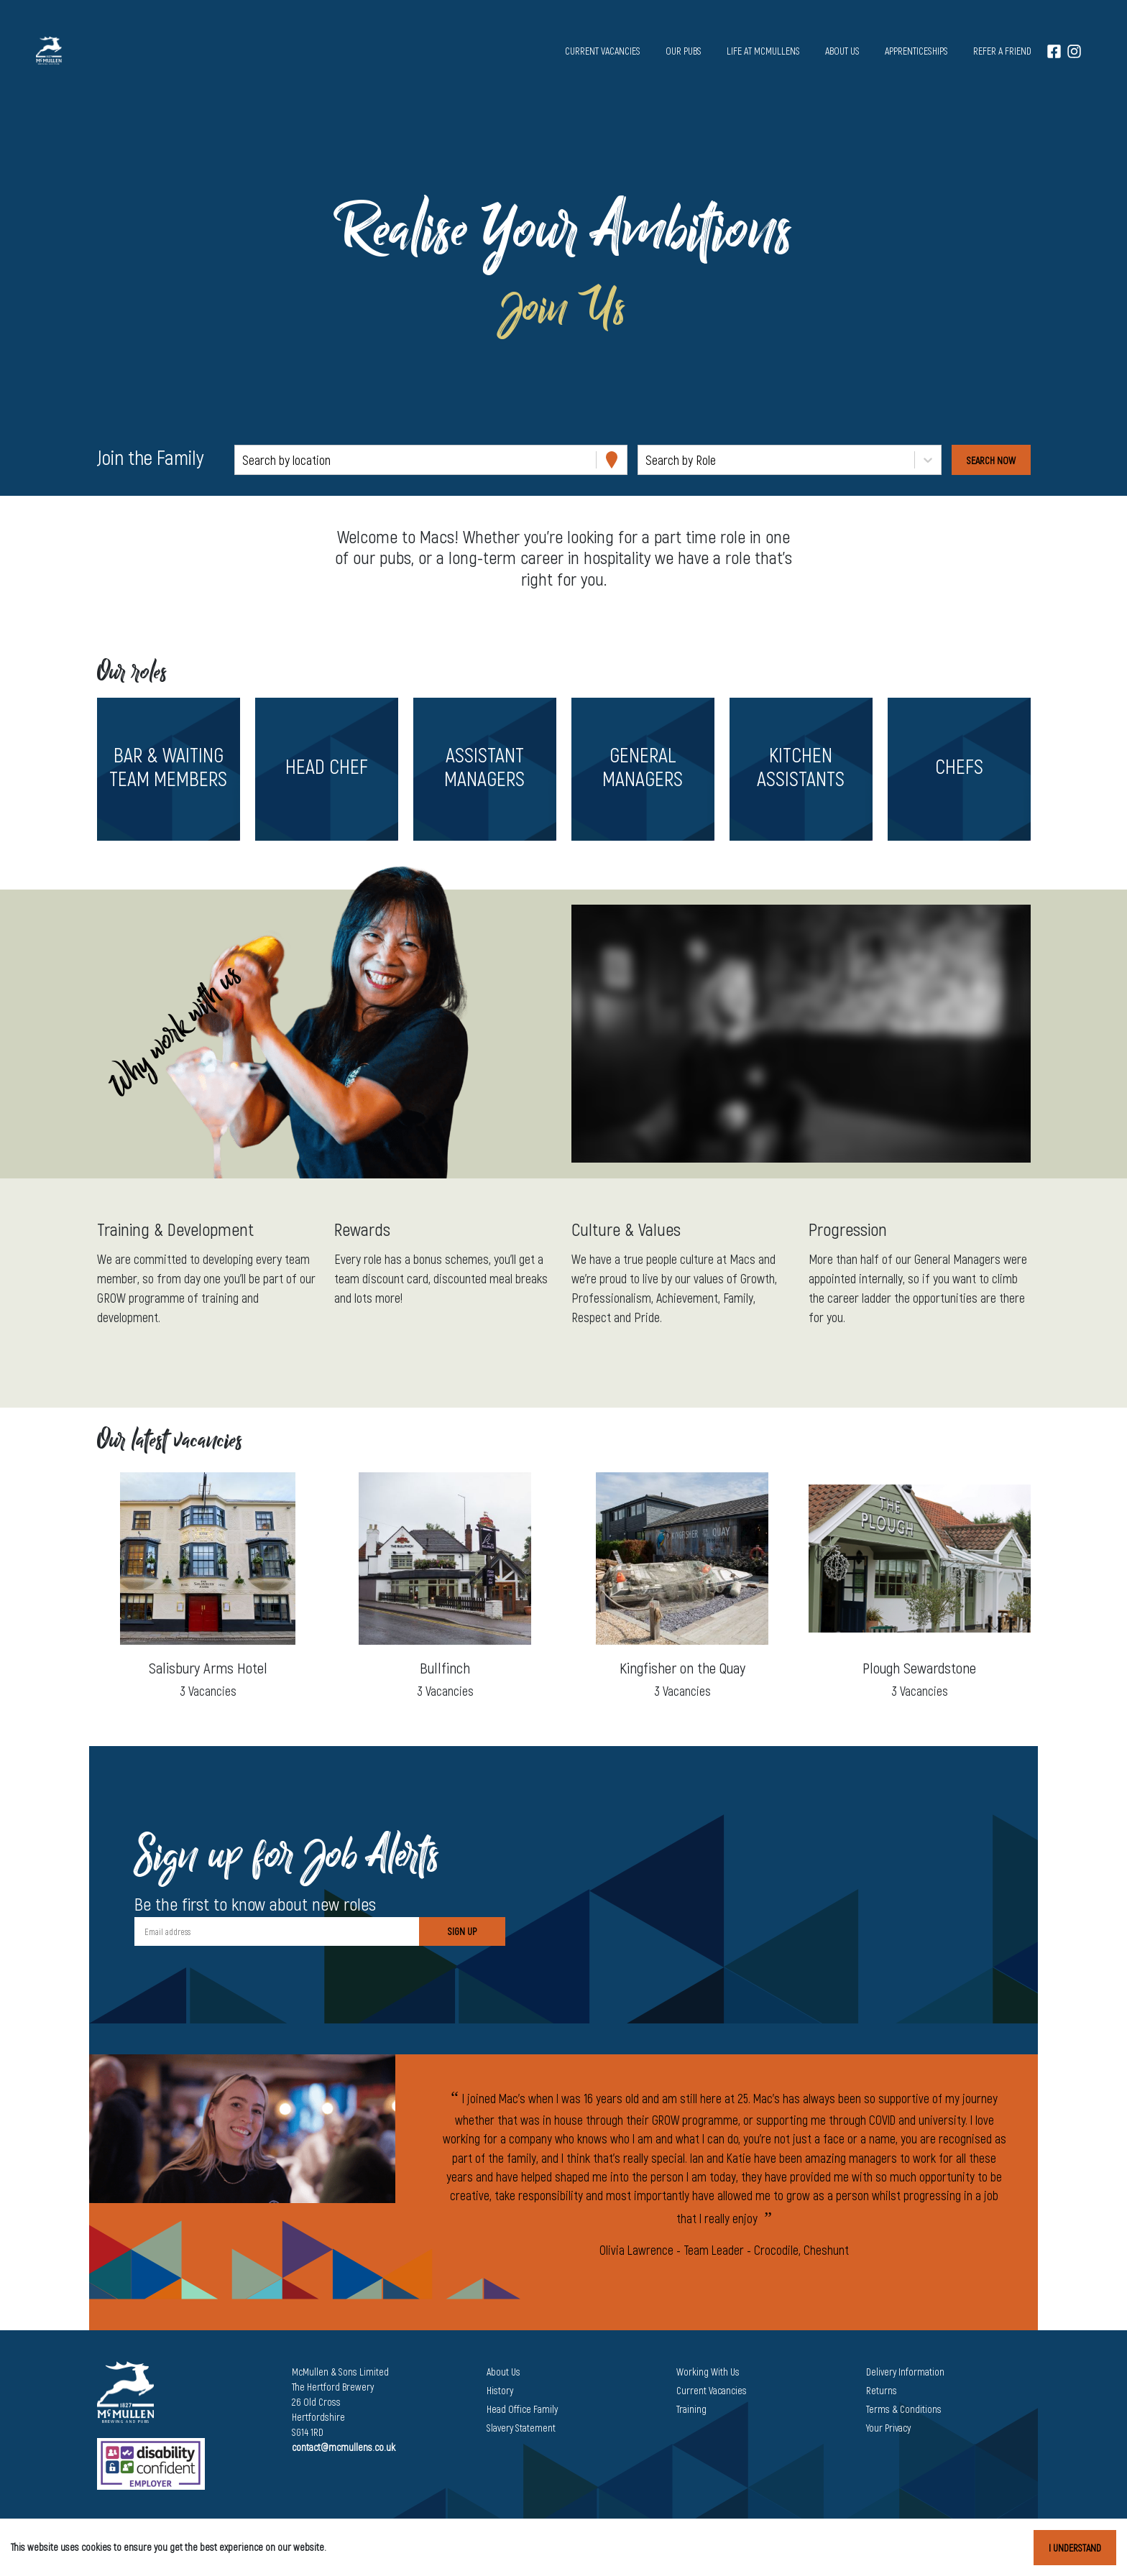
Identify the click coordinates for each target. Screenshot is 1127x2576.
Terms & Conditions (904, 2409)
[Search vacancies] (991, 460)
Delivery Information (905, 2371)
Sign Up (462, 1931)
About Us (503, 2371)
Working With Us (708, 2371)
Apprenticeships (916, 51)
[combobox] (243, 460)
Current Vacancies (711, 2390)
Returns (881, 2390)
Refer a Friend (1002, 51)
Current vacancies (602, 51)
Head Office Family (522, 2409)
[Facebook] (1054, 50)
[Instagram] (1074, 50)
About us (842, 51)
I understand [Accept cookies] (1075, 2548)
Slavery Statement (521, 2428)
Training (691, 2409)
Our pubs (684, 51)
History (500, 2390)
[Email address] (276, 1931)
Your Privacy (888, 2428)
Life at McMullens (763, 51)
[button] (168, 769)
